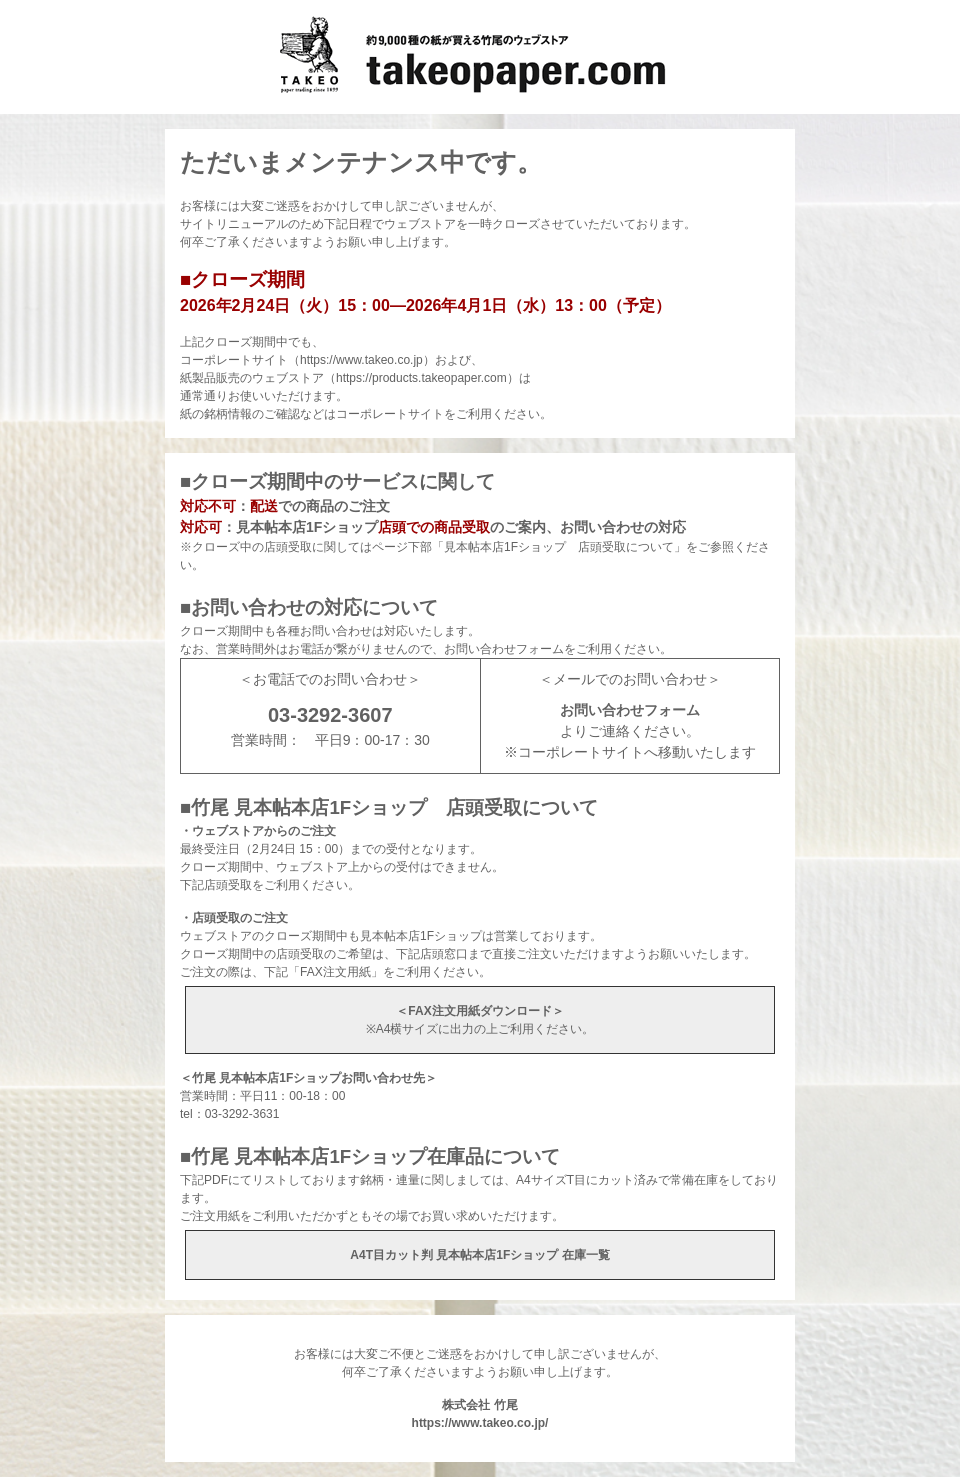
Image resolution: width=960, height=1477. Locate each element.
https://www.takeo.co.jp (361, 360)
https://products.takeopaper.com (421, 378)
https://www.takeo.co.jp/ (480, 1423)
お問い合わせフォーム (630, 710)
